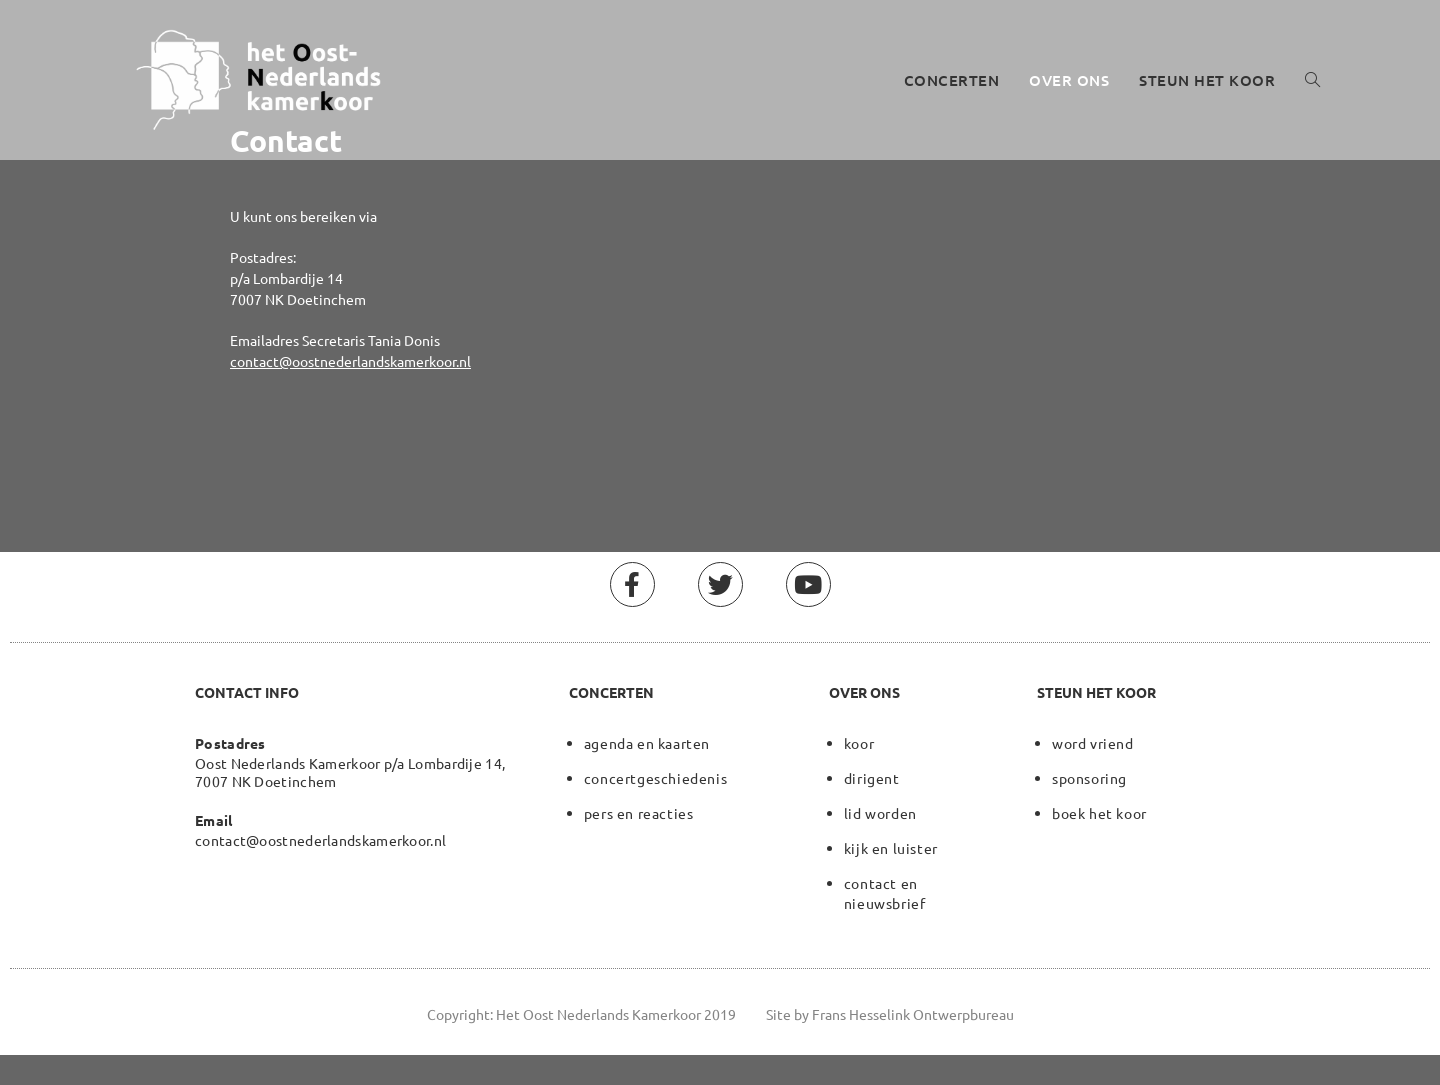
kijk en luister (891, 848)
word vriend (1093, 743)
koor (859, 743)
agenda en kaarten (647, 743)
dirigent (872, 778)
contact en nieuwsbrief (885, 893)
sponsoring (1089, 778)
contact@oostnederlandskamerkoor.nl (350, 361)
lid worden (880, 813)
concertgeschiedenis (655, 778)
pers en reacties (639, 813)
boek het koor (1099, 813)
